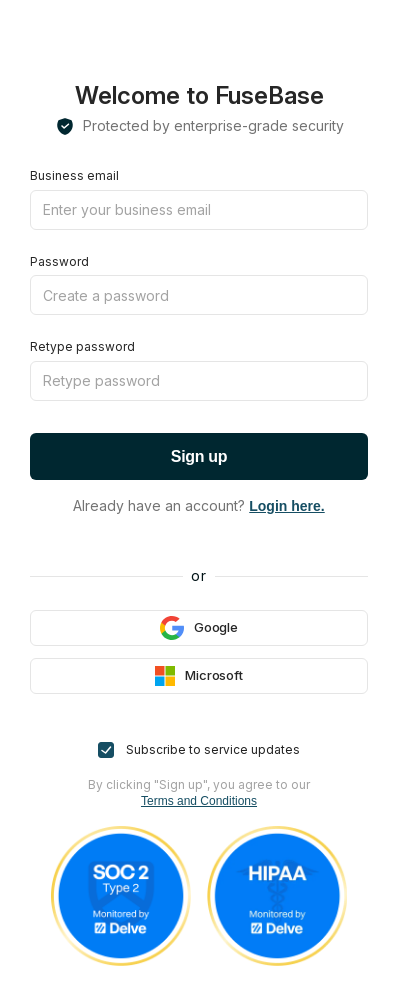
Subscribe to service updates (199, 750)
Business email (74, 175)
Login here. (286, 506)
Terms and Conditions (199, 801)
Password (59, 261)
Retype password (82, 346)
